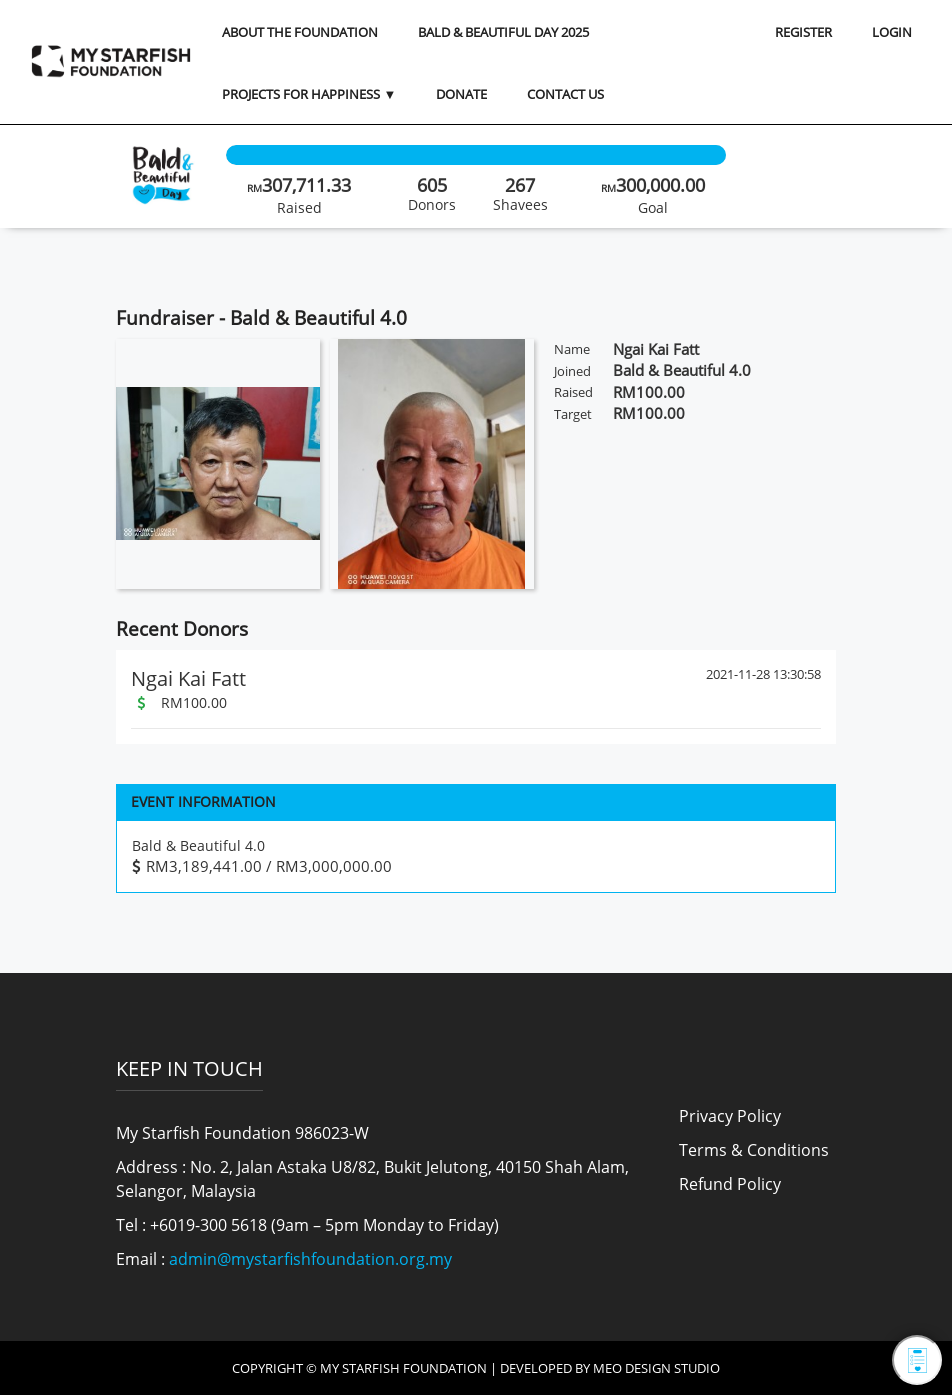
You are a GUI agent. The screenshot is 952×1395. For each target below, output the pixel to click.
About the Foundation (300, 32)
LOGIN (892, 32)
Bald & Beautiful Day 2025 (503, 32)
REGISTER (803, 32)
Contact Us (565, 94)
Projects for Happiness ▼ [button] (309, 94)
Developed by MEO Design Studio (610, 1368)
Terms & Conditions (754, 1150)
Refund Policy (730, 1184)
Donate (461, 94)
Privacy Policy (730, 1116)
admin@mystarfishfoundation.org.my (310, 1259)
